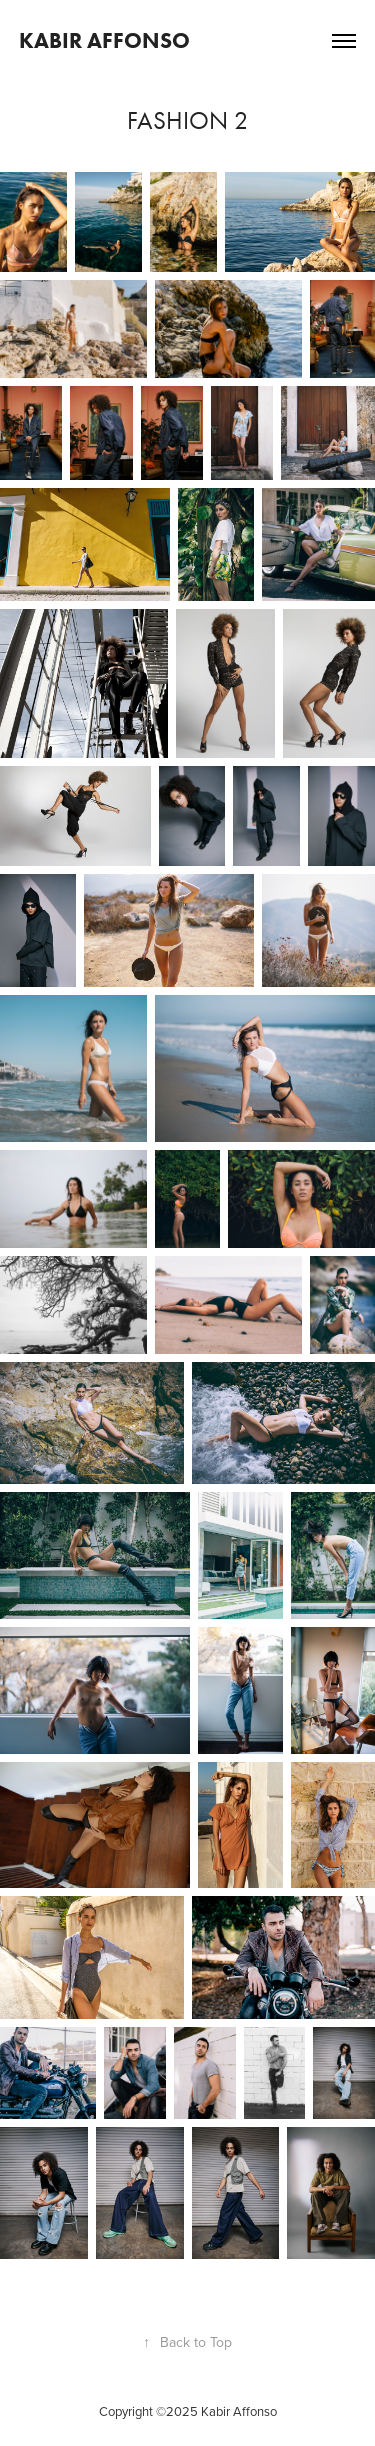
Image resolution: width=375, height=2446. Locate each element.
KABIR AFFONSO (104, 40)
